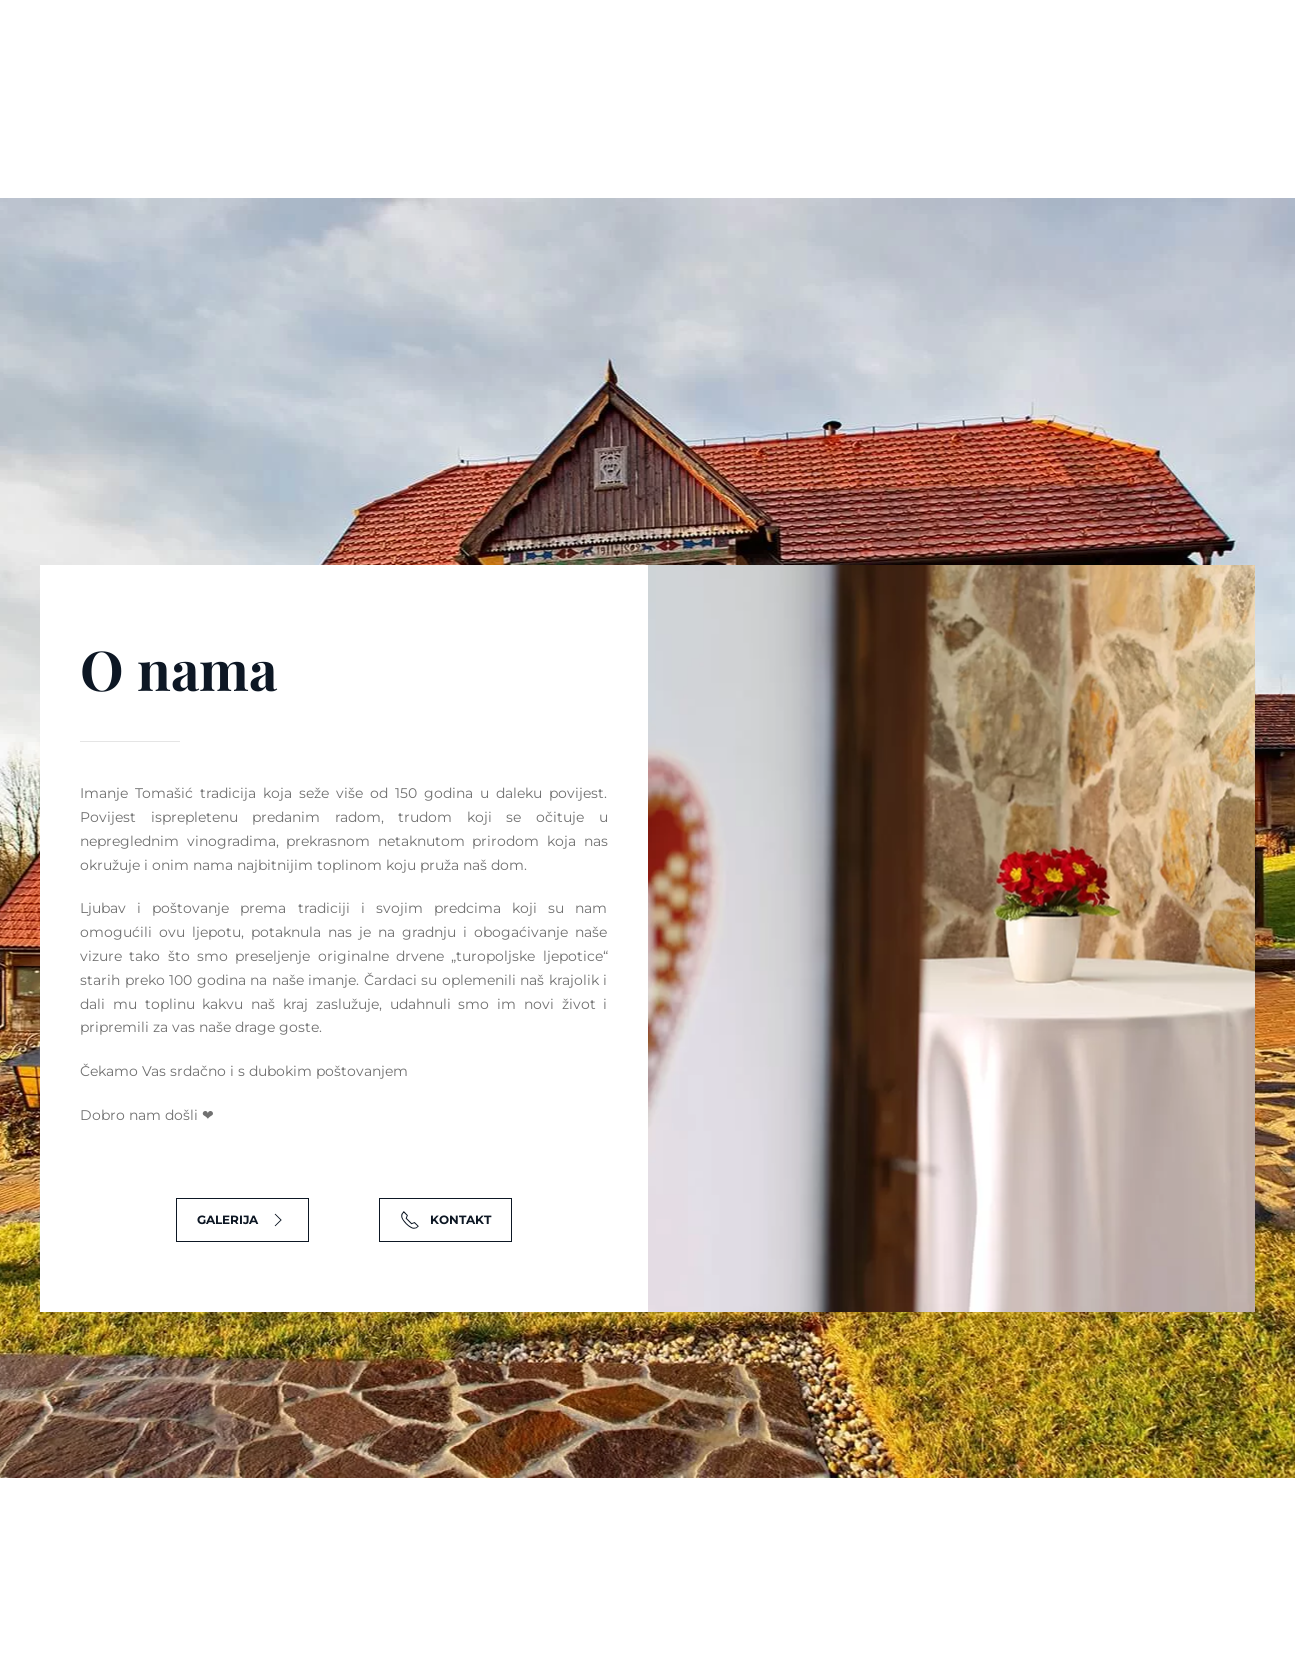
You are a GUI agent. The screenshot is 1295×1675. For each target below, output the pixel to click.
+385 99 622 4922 (1179, 51)
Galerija (991, 134)
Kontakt (1097, 134)
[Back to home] (115, 135)
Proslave (681, 134)
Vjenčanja (567, 134)
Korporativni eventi (838, 134)
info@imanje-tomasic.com (965, 51)
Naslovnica (349, 134)
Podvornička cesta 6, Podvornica (697, 51)
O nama (461, 134)
